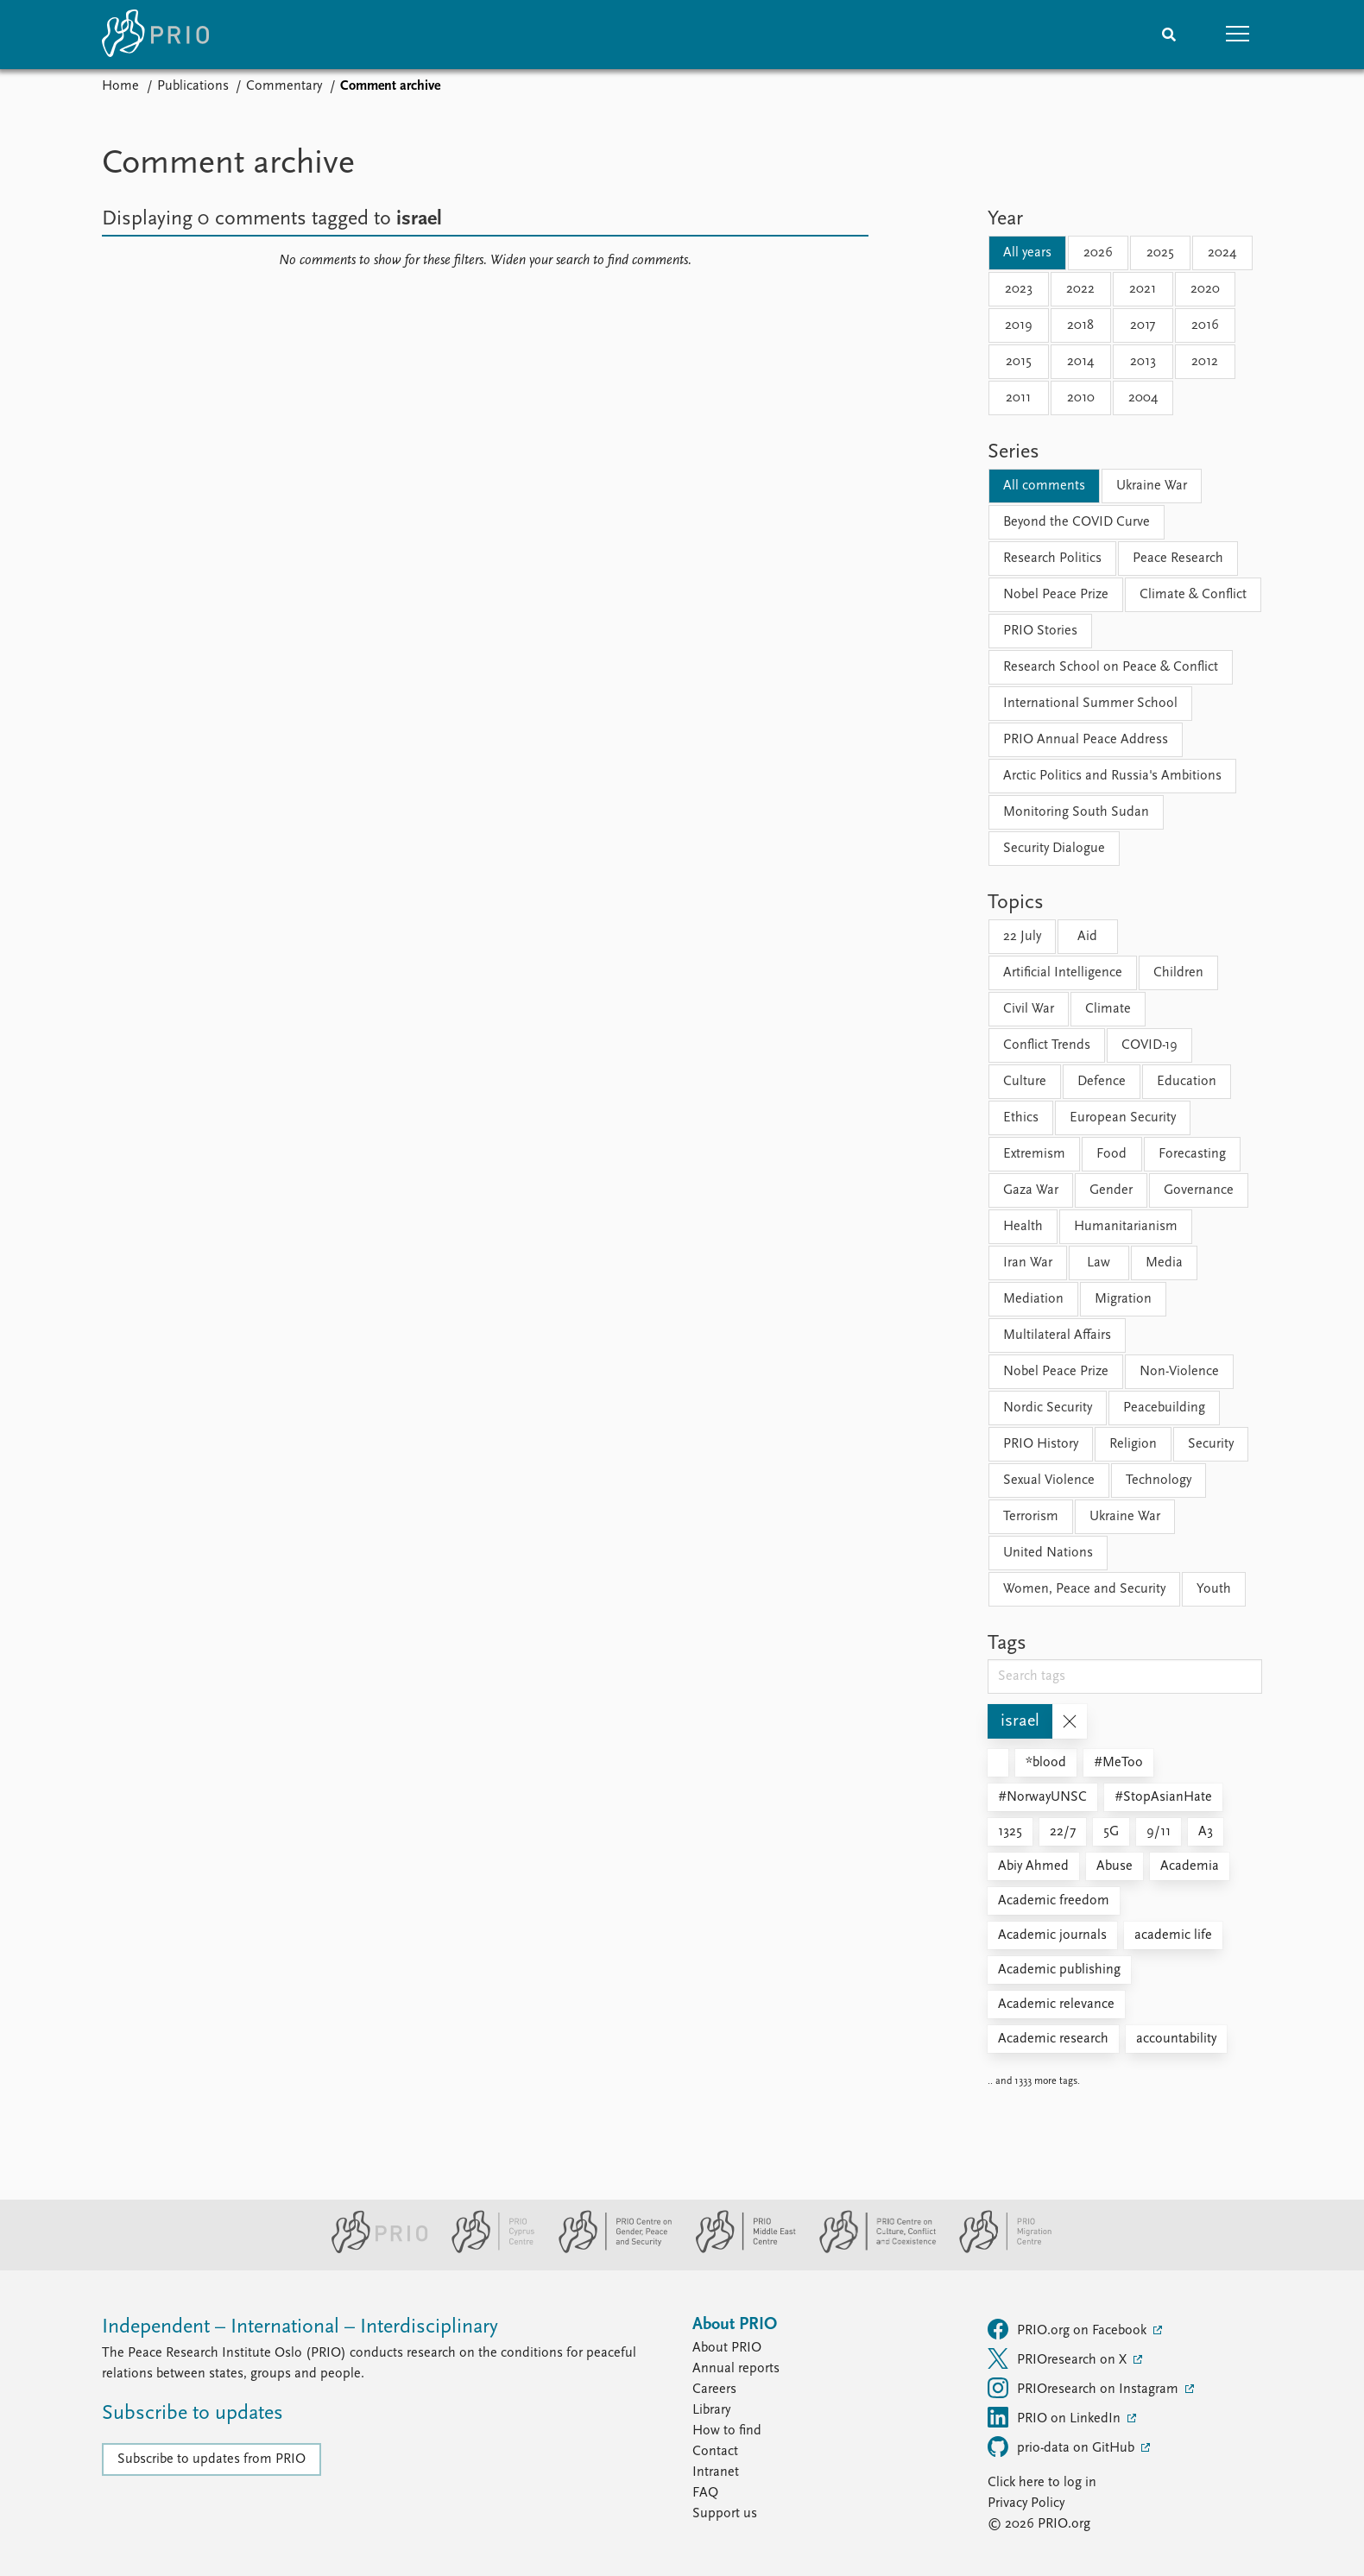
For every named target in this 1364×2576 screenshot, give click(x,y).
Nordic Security (1047, 1408)
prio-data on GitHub (1063, 2446)
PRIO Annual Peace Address (1085, 740)
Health (1023, 1227)
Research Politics (1052, 558)
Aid (1087, 937)
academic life (1173, 1935)
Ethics (1021, 1118)
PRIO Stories (1040, 631)
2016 (1205, 325)
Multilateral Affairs (1057, 1335)
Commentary (284, 86)
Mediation (1033, 1299)
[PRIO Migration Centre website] (996, 2250)
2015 (1019, 362)
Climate (1108, 1009)
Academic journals (1052, 1935)
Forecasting (1192, 1154)
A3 (1205, 1832)
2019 (1018, 325)
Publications (193, 86)
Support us (724, 2514)
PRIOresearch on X (1059, 2358)
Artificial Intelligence (1062, 973)
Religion (1133, 1444)
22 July (1022, 937)
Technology (1158, 1480)
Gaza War (1030, 1190)
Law (1098, 1263)
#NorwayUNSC (1042, 1797)
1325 (1010, 1832)
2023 (1018, 289)
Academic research (1053, 2039)
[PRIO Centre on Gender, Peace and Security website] (608, 2250)
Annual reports (736, 2369)
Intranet (715, 2472)
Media (1164, 1263)
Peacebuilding (1164, 1408)
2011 (1018, 398)
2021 (1142, 289)
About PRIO (726, 2348)
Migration (1123, 1299)
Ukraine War (1151, 486)
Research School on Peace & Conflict (1110, 667)
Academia (1189, 1866)
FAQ (705, 2493)
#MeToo (1118, 1763)
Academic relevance (1056, 2004)
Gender (1111, 1190)
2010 (1081, 398)
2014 (1080, 362)
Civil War (1028, 1009)
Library (711, 2410)
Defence (1101, 1082)
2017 (1142, 325)
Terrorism (1030, 1517)
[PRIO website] (373, 2250)
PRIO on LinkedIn (1056, 2417)
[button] (1237, 34)
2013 (1143, 362)
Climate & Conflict (1193, 595)
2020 (1205, 289)
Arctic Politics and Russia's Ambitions (1112, 776)
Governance (1199, 1190)
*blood (1046, 1763)
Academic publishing (1059, 1970)
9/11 (1158, 1832)
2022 (1080, 289)
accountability (1176, 2039)
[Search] (1168, 34)
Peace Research (1178, 558)
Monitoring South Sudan (1076, 812)
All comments (1044, 486)
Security (1211, 1444)
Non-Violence (1179, 1372)
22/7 (1063, 1832)
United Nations (1048, 1553)
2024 (1222, 253)
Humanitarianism (1126, 1227)
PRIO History (1040, 1444)
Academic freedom (1053, 1901)
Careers (714, 2389)
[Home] (155, 34)
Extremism (1034, 1154)
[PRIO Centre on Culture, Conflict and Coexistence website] (870, 2250)
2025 (1160, 253)
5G (1111, 1832)
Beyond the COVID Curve (1076, 522)
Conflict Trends (1046, 1045)
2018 (1080, 325)
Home (120, 86)
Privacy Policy (1026, 2503)
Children (1178, 973)
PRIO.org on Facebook (1069, 2329)
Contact (715, 2452)
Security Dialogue (1054, 849)
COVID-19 (1149, 1045)
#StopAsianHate (1163, 1797)
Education (1186, 1082)
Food (1111, 1154)
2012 (1204, 362)
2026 (1098, 253)
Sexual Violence (1049, 1480)
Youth (1214, 1589)
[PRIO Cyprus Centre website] (486, 2250)
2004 (1143, 398)
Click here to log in (1042, 2483)
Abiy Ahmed (1033, 1866)
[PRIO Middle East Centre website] (738, 2250)
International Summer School (1090, 703)
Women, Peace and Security (1084, 1589)
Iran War (1027, 1263)
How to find (726, 2431)
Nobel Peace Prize (1055, 595)
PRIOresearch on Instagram (1085, 2387)
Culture (1024, 1082)
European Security (1123, 1118)
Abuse (1114, 1866)
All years (1027, 253)
